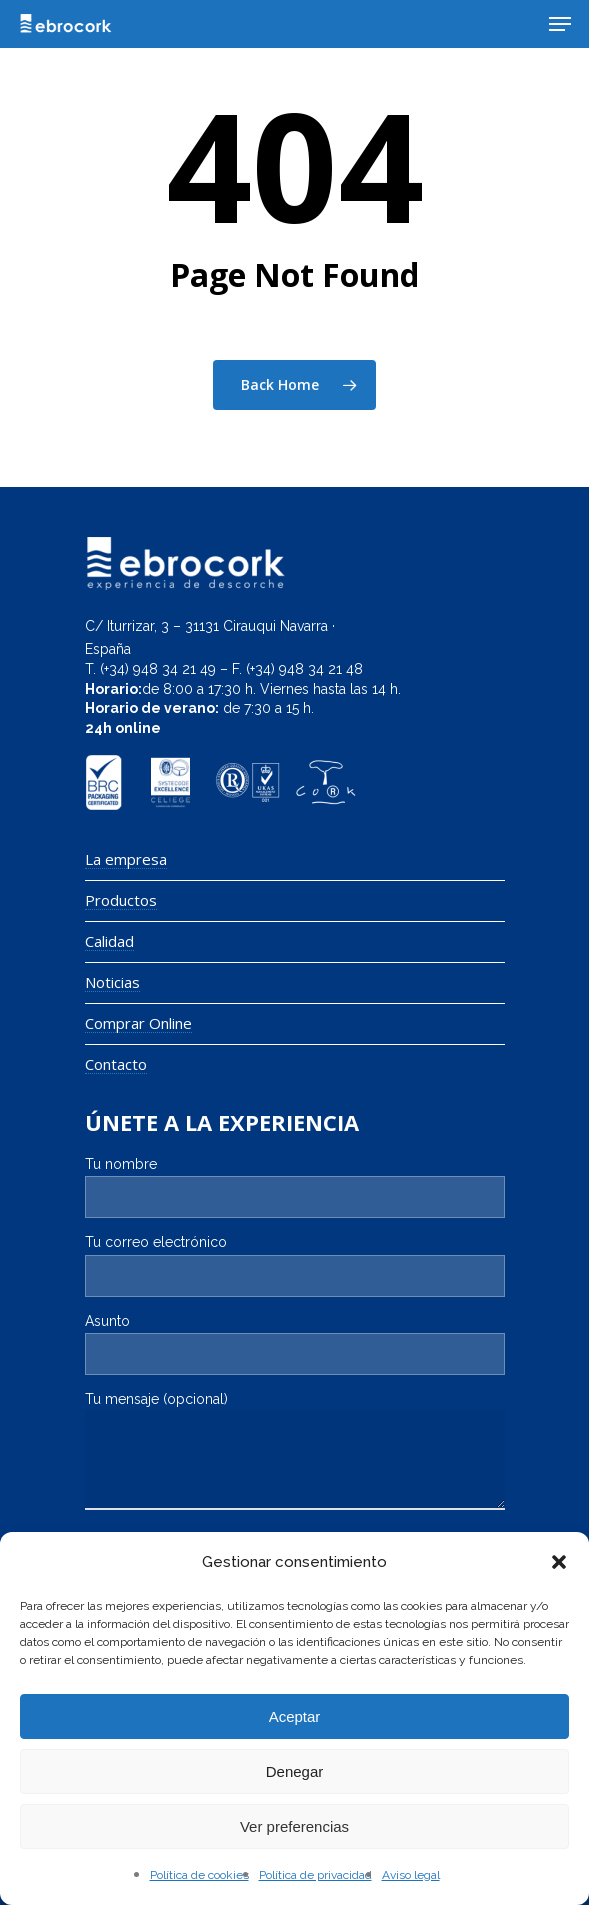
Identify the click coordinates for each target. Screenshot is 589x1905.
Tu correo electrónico (295, 1265)
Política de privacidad (315, 1875)
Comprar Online (138, 1023)
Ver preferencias (294, 1826)
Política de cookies (199, 1875)
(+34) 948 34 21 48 (304, 669)
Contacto (116, 1064)
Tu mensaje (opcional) (295, 1453)
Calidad (109, 941)
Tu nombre (295, 1187)
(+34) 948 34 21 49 (158, 669)
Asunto (295, 1344)
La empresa (126, 859)
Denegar (295, 1771)
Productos (121, 900)
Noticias (112, 982)
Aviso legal (411, 1875)
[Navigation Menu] (560, 24)
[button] (559, 1562)
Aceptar (295, 1716)
